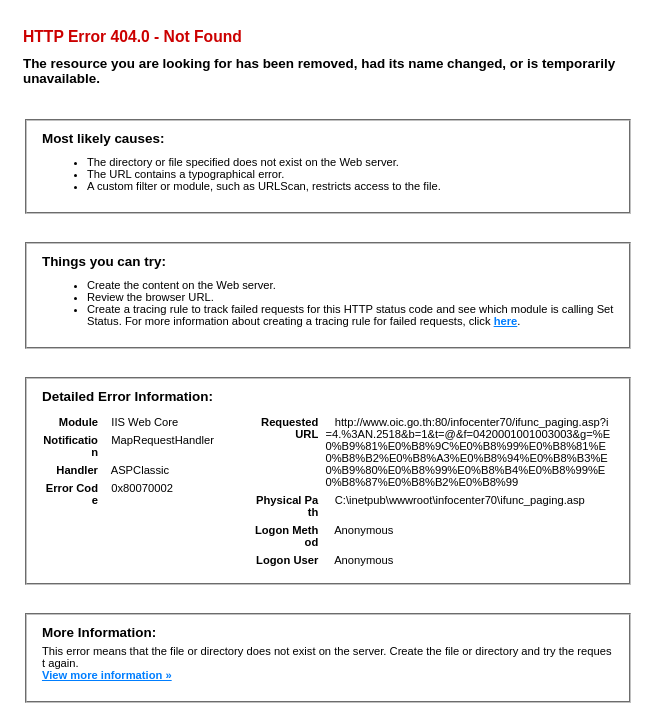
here (506, 321)
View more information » (107, 675)
